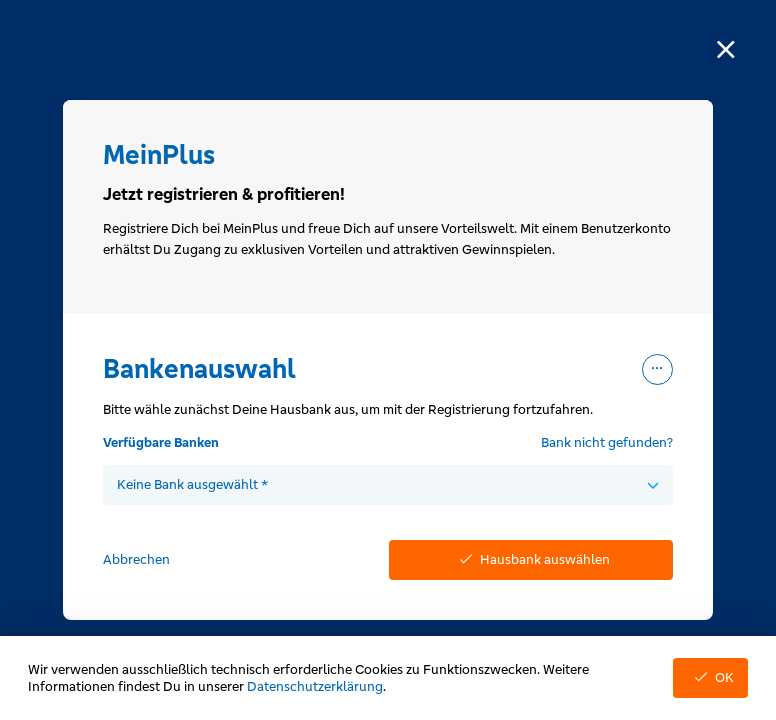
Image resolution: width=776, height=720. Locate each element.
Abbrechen (136, 559)
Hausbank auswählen (531, 559)
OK (710, 677)
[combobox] (388, 485)
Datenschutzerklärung (315, 686)
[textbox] (388, 485)
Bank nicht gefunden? (607, 442)
